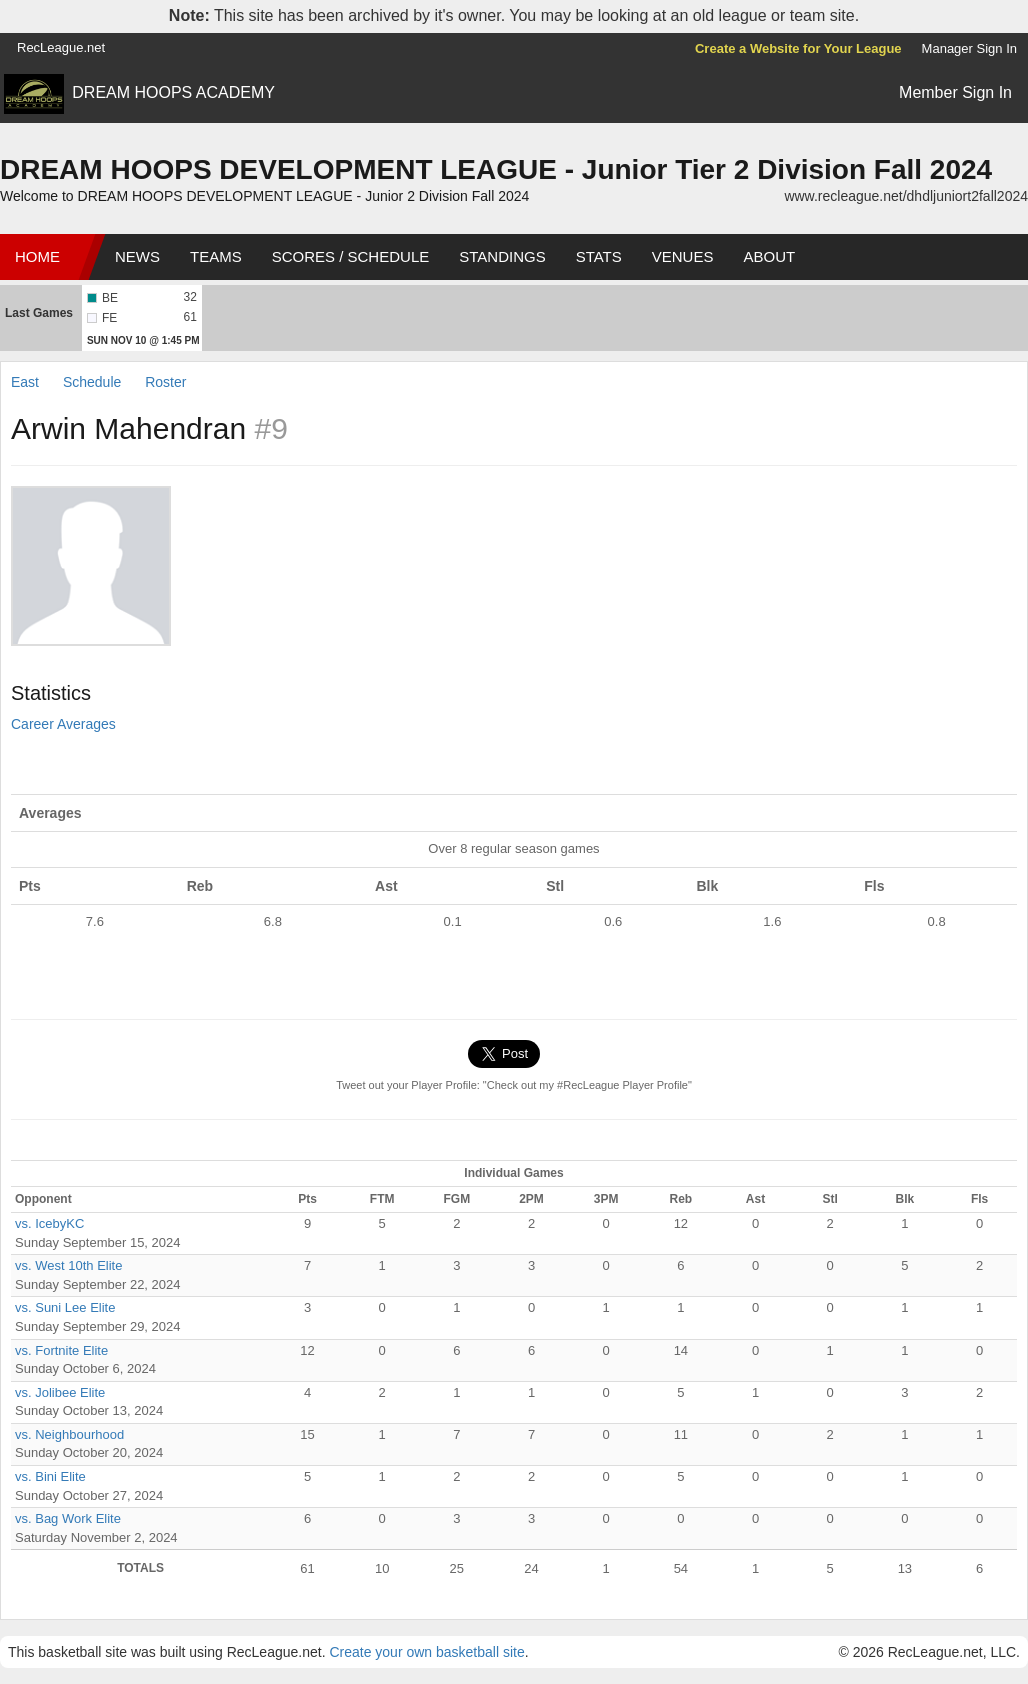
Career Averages (63, 724)
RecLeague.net (61, 47)
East (27, 382)
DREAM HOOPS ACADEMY (173, 92)
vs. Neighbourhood (69, 1434)
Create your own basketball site (426, 1652)
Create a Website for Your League (798, 48)
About (769, 256)
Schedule (92, 382)
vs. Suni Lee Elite (65, 1307)
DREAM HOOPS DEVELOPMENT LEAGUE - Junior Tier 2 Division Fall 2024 (496, 169)
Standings (502, 256)
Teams (216, 256)
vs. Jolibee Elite (60, 1392)
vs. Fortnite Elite (61, 1350)
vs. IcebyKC (49, 1223)
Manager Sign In (969, 48)
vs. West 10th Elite (68, 1265)
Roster (165, 382)
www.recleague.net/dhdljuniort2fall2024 (906, 196)
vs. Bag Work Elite (68, 1518)
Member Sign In (955, 92)
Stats (599, 256)
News (137, 256)
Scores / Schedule (351, 256)
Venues (683, 256)
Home (37, 256)
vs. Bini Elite (50, 1476)
